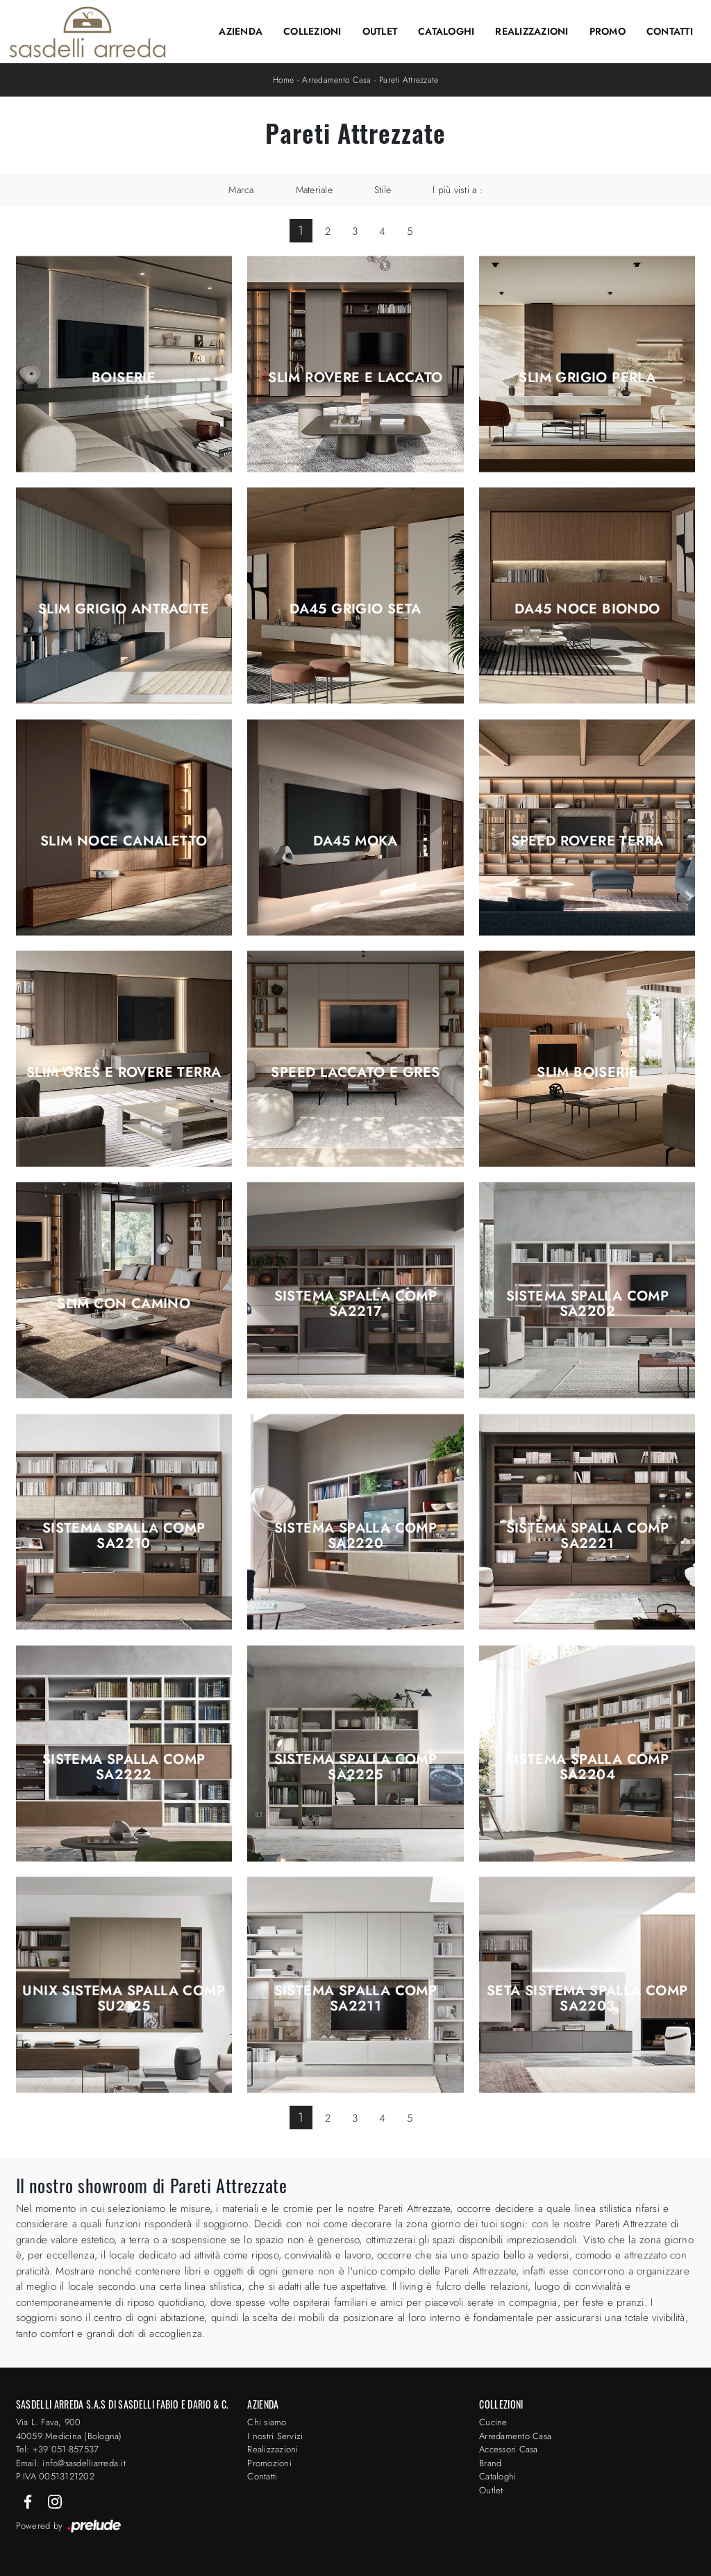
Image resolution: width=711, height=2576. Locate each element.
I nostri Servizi (275, 2436)
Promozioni (269, 2463)
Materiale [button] (314, 190)
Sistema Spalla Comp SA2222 (124, 1767)
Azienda (240, 31)
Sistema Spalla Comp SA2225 (355, 1767)
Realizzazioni (531, 31)
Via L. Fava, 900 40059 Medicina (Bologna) (69, 2429)
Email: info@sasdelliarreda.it (71, 2463)
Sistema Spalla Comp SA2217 (355, 1304)
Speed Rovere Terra (587, 841)
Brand (490, 2463)
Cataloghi (446, 31)
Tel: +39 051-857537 (57, 2449)
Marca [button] (240, 190)
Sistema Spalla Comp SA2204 (587, 1767)
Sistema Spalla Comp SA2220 (355, 1536)
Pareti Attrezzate (408, 80)
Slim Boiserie (587, 1072)
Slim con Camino (123, 1304)
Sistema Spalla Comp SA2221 (587, 1536)
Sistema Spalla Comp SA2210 (124, 1536)
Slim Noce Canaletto (124, 841)
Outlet (380, 31)
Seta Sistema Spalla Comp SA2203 (587, 1998)
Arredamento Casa (336, 80)
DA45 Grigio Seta (355, 609)
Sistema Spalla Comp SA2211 (355, 1998)
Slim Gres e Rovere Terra (123, 1072)
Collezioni (312, 31)
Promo (607, 31)
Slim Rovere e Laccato (355, 378)
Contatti (669, 31)
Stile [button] (382, 190)
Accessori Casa (508, 2449)
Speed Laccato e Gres (355, 1072)
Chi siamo (266, 2422)
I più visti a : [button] (458, 190)
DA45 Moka (355, 841)
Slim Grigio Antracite (123, 609)
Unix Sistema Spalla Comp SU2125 (123, 1998)
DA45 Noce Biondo (587, 609)
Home (283, 80)
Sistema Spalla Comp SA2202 (587, 1304)
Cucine (493, 2422)
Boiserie (124, 378)
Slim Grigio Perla (587, 378)
